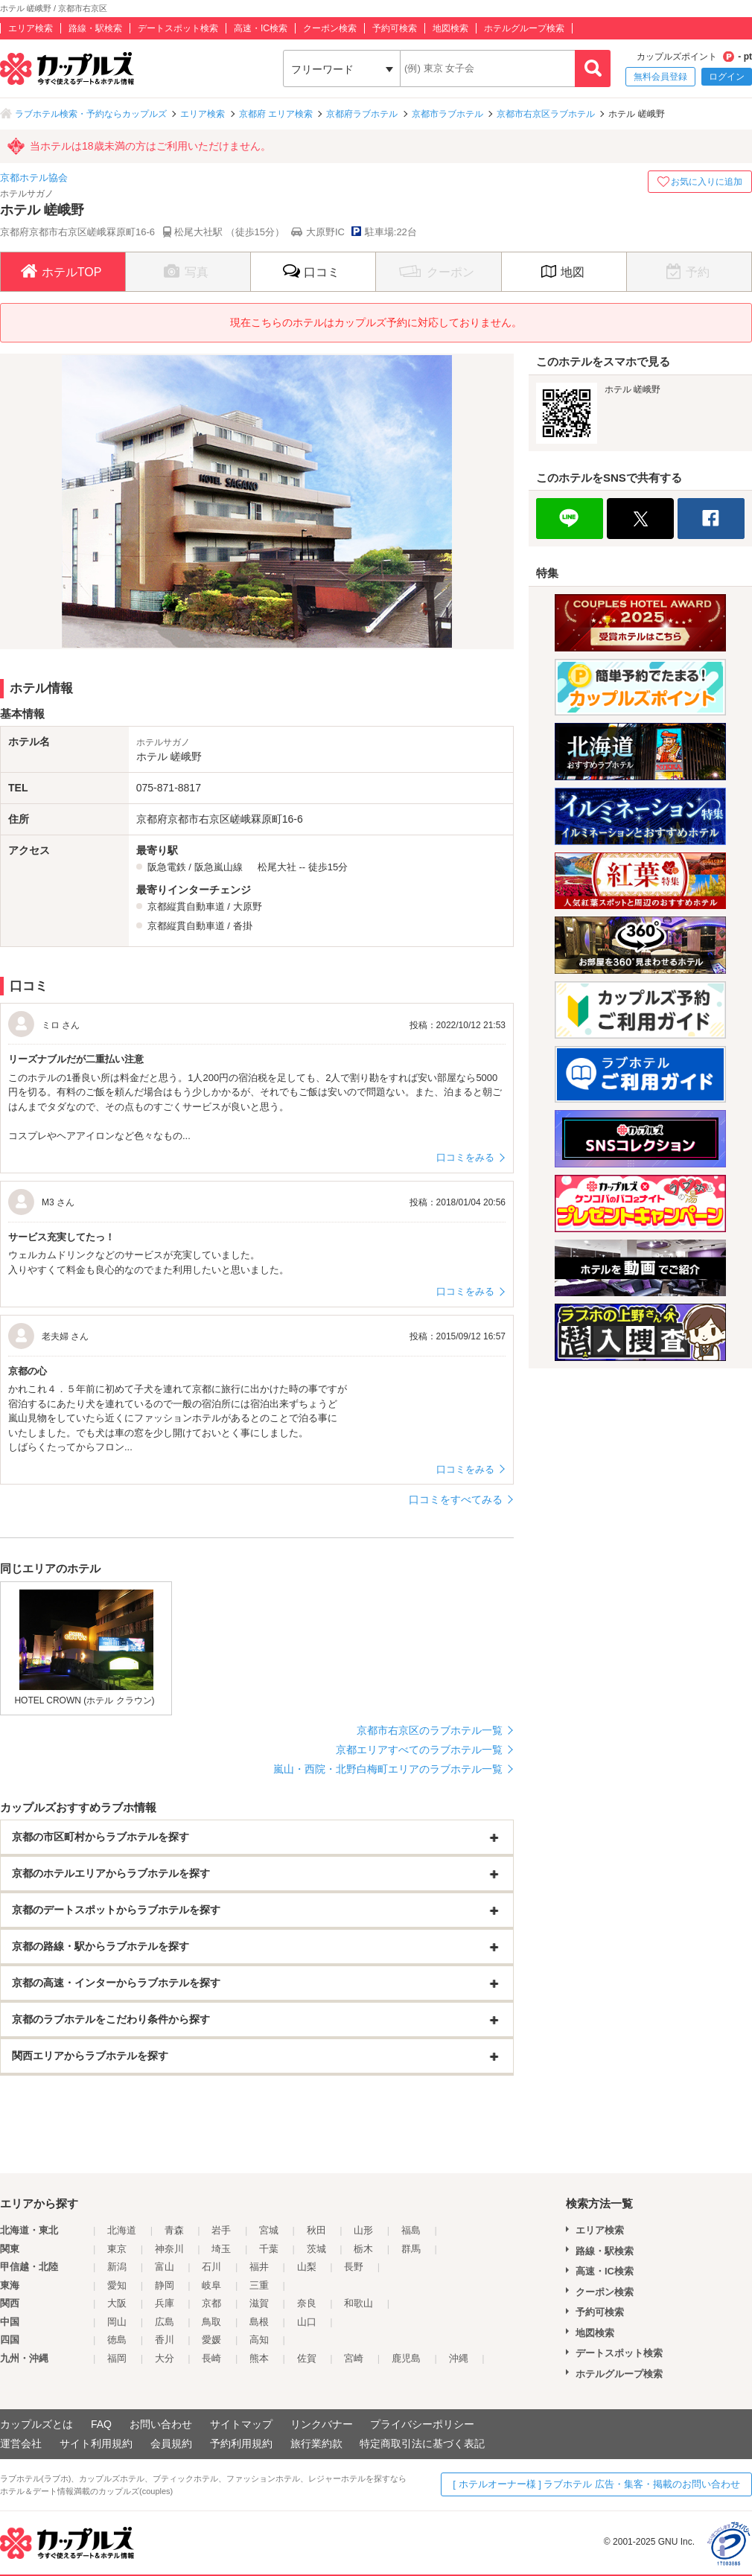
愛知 (117, 2285)
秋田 (316, 2230)
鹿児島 (406, 2358)
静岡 (164, 2285)
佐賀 (306, 2358)
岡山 (117, 2321)
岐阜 (211, 2285)
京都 (211, 2303)
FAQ (101, 2424)
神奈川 (169, 2248)
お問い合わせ (161, 2424)
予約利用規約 (241, 2443)
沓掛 (242, 925)
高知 (259, 2339)
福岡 (117, 2358)
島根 (259, 2321)
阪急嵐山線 (218, 867)
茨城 (316, 2248)
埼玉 (221, 2248)
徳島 (117, 2339)
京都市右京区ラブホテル (546, 114)
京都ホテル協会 (34, 177)
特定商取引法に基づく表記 (422, 2443)
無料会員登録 (660, 76)
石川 (211, 2266)
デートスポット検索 (178, 28)
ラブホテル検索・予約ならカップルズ (91, 114)
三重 (259, 2285)
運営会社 (21, 2443)
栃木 (363, 2248)
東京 (117, 2248)
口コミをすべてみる (456, 1499)
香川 (164, 2339)
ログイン (727, 76)
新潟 (117, 2266)
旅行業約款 (316, 2443)
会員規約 (171, 2443)
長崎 (211, 2358)
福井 (259, 2266)
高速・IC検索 (260, 28)
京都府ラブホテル (362, 114)
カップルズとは (36, 2424)
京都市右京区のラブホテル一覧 (430, 1730)
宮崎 (353, 2358)
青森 (174, 2230)
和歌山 (358, 2303)
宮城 (268, 2230)
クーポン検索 (330, 28)
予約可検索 (394, 28)
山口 (306, 2321)
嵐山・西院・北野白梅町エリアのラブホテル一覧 (388, 1769)
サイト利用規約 (96, 2443)
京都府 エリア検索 (276, 114)
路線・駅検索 (95, 28)
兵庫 (164, 2303)
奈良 (306, 2303)
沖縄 (458, 2358)
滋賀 (259, 2303)
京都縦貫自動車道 (186, 906)
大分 (164, 2358)
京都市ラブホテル (447, 114)
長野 (353, 2266)
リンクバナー (321, 2424)
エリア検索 (30, 28)
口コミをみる (465, 1157)
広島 (164, 2321)
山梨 (306, 2266)
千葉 (268, 2248)
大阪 (117, 2303)
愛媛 (211, 2339)
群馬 (411, 2248)
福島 (411, 2230)
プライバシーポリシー (422, 2424)
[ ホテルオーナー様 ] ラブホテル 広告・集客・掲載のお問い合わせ (596, 2484)
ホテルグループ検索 (524, 28)
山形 (363, 2230)
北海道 (121, 2230)
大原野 (247, 906)
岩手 (221, 2230)
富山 (164, 2266)
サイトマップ (241, 2424)
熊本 (259, 2358)
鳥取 (211, 2321)
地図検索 (450, 28)
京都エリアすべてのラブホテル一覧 (419, 1750)
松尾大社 (277, 867)
